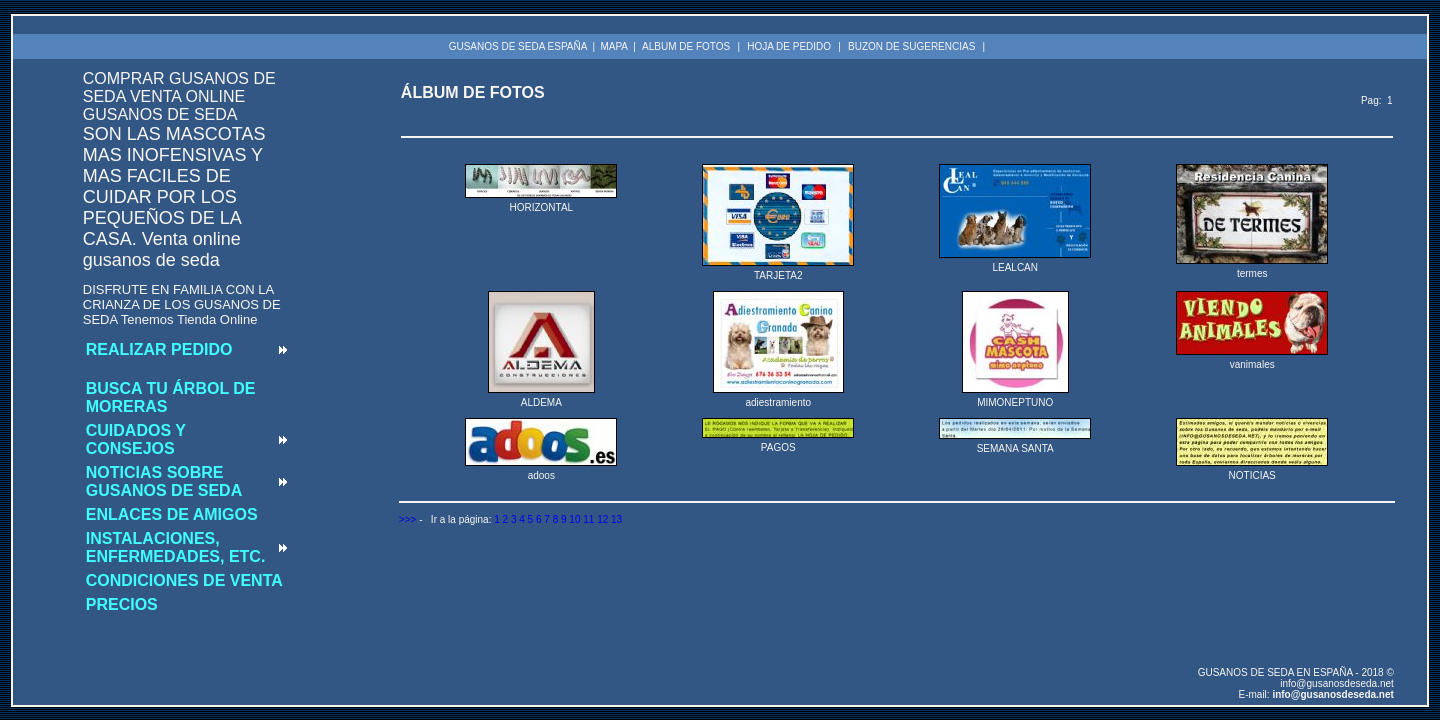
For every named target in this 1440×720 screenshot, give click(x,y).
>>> (408, 519)
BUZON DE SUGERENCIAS (911, 46)
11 (588, 519)
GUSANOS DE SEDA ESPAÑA (518, 46)
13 (616, 519)
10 (574, 519)
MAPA (614, 46)
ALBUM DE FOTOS (686, 46)
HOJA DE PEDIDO (789, 46)
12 (602, 519)
